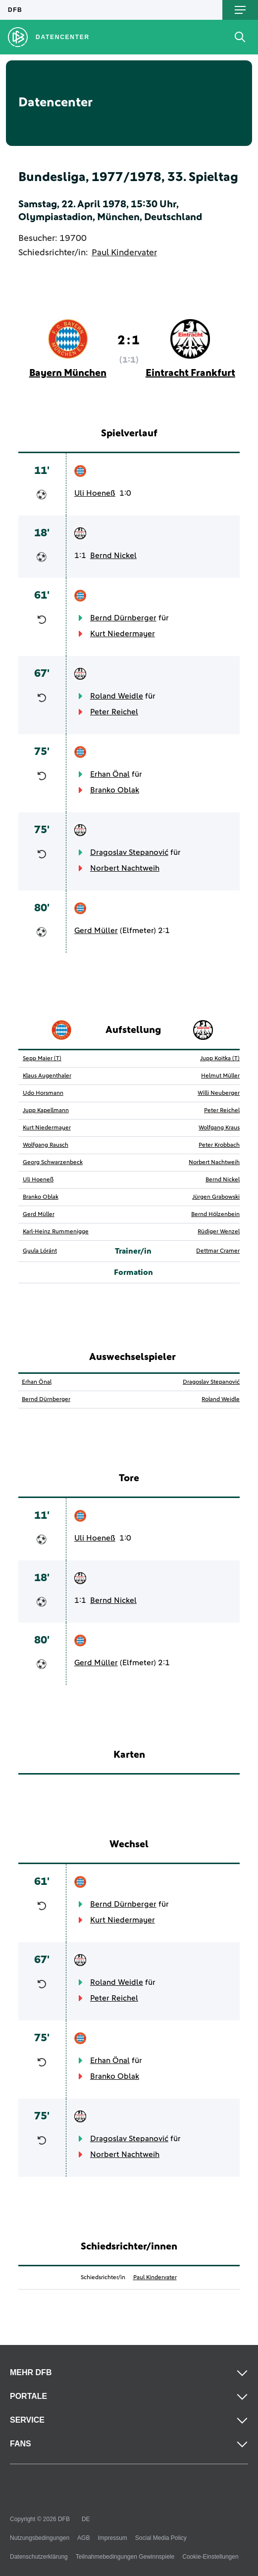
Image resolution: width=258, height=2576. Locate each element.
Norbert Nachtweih (124, 868)
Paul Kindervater (124, 252)
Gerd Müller (96, 931)
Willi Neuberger (219, 1093)
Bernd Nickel (113, 556)
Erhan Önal (110, 774)
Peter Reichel (114, 712)
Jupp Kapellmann (46, 1111)
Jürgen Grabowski (216, 1197)
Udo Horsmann (43, 1093)
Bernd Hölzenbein (215, 1215)
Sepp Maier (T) (42, 1059)
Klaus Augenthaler (47, 1076)
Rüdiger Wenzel (219, 1232)
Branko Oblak (114, 790)
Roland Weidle (116, 696)
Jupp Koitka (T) (220, 1059)
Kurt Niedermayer (122, 634)
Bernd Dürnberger (123, 618)
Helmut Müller (220, 1076)
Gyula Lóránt (40, 1251)
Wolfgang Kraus (219, 1128)
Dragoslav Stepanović (129, 852)
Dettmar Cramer (218, 1251)
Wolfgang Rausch (45, 1145)
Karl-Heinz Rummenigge (56, 1232)
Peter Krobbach (219, 1145)
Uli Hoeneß (94, 493)
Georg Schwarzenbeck (53, 1163)
